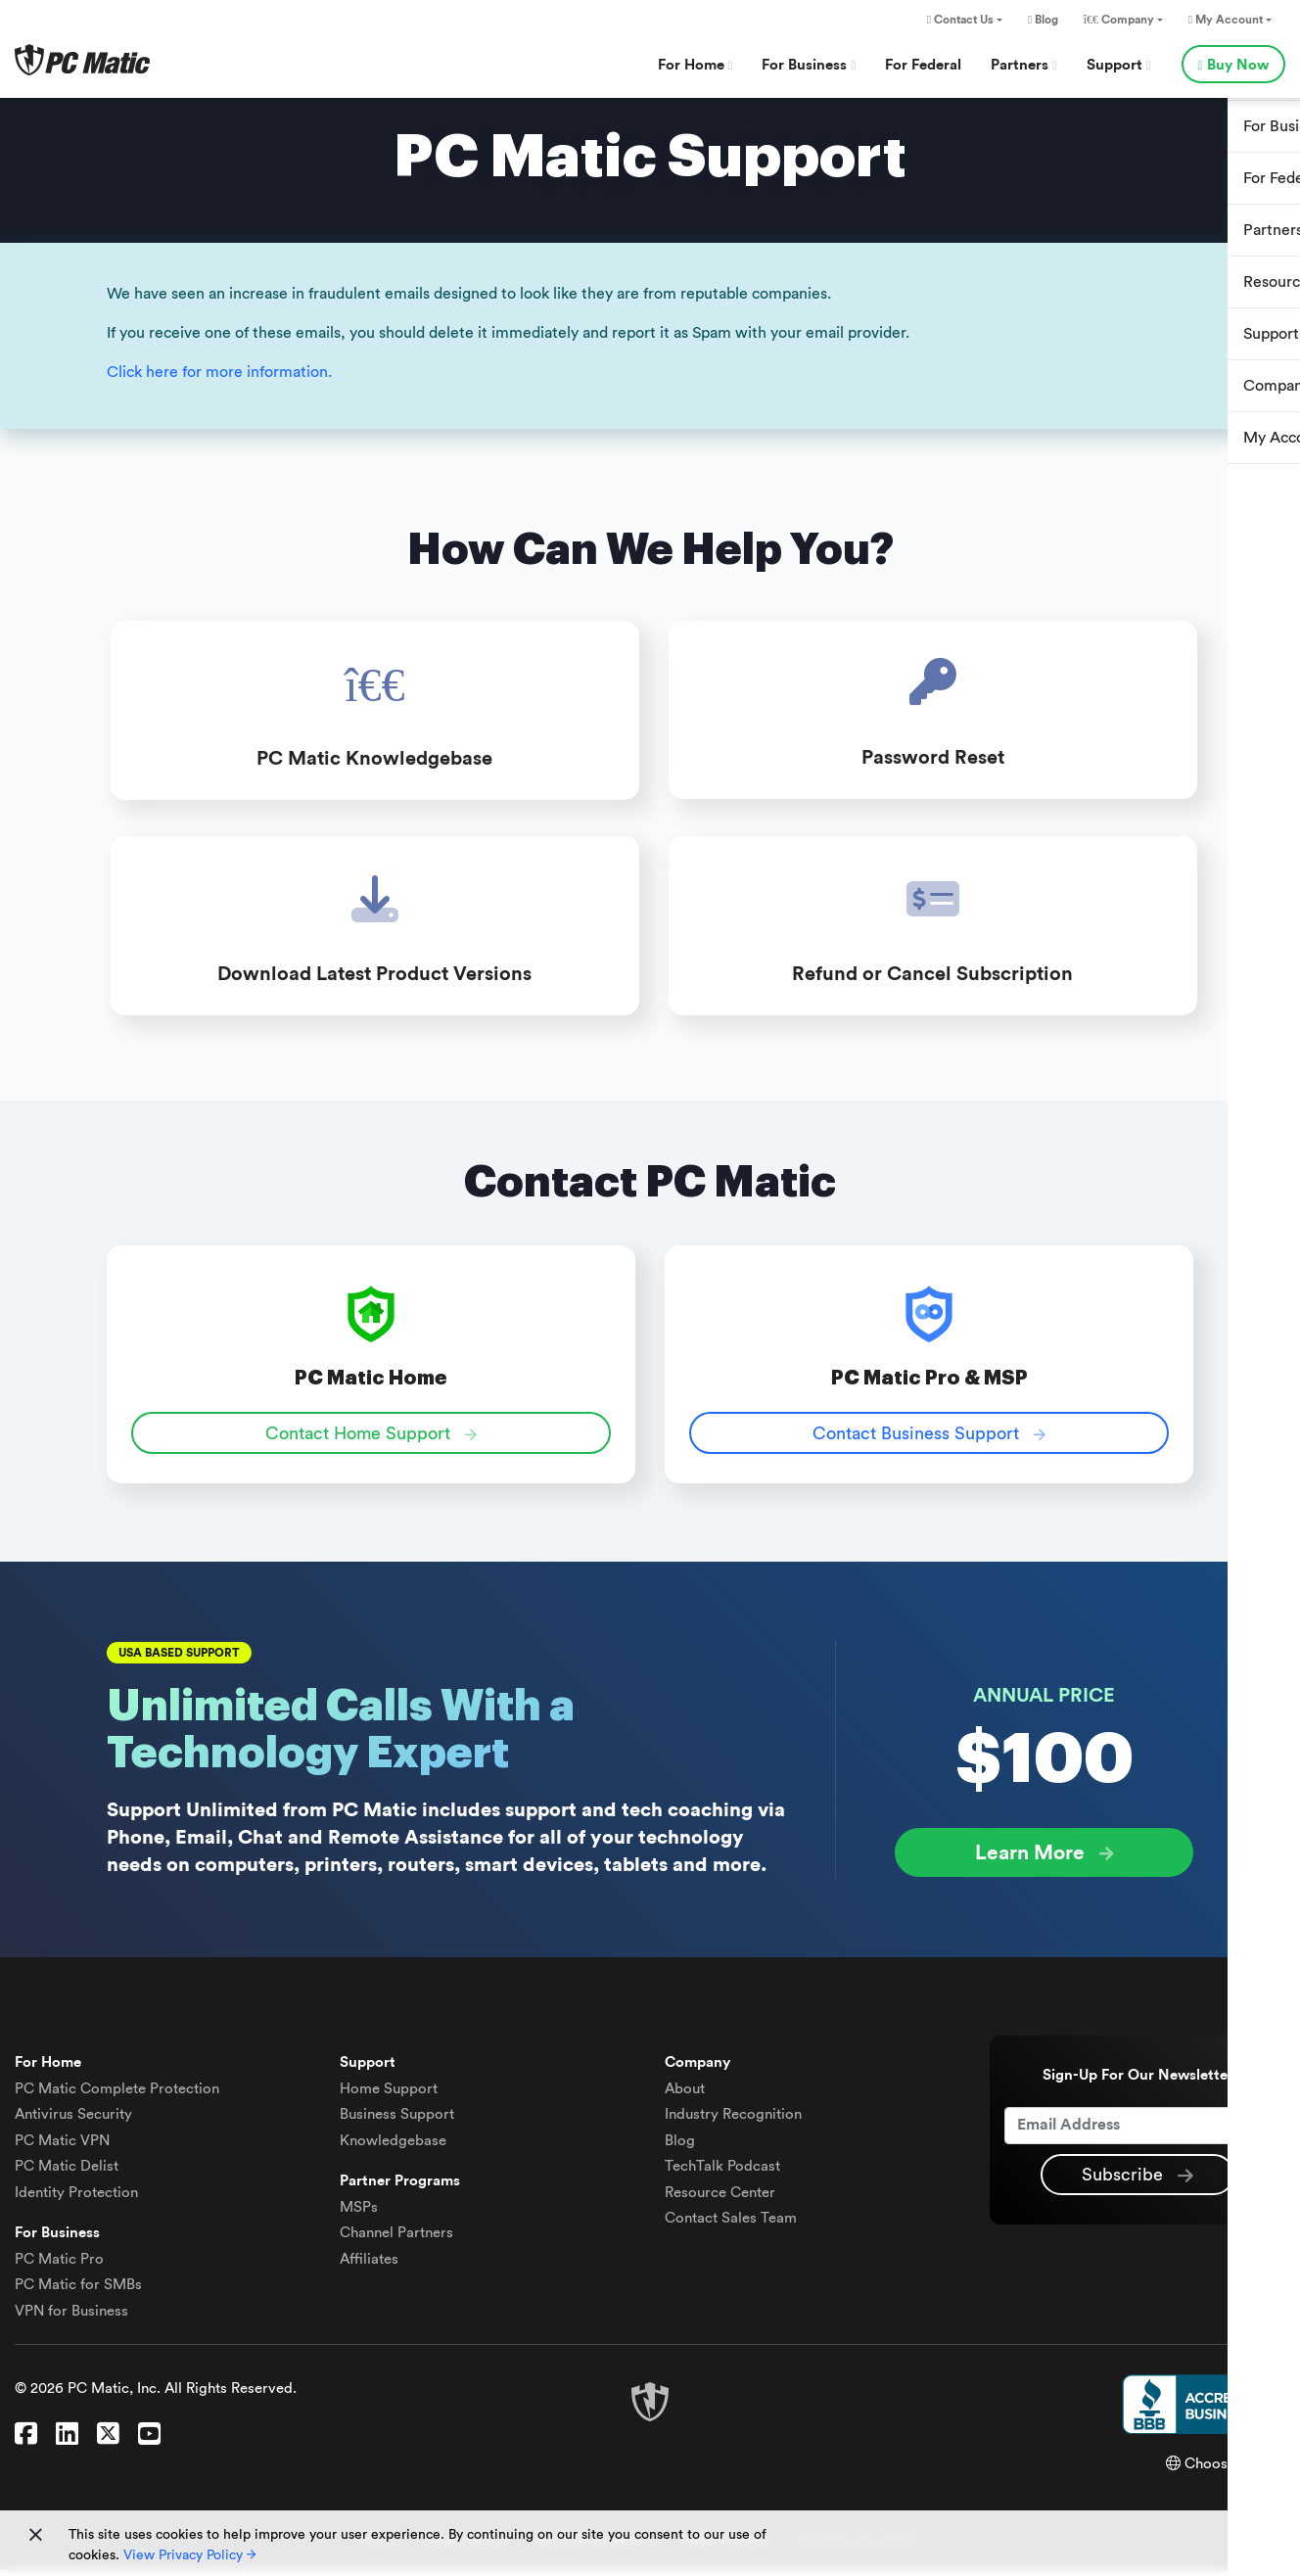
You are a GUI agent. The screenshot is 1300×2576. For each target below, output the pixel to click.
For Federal (923, 65)
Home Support (389, 2094)
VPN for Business (71, 2317)
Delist (66, 2172)
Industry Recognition (733, 2120)
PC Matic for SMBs (78, 2290)
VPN (62, 2146)
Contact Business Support (928, 1440)
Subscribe (1137, 2181)
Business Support (397, 2120)
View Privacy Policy (189, 2555)
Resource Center (720, 2198)
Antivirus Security (73, 2120)
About (685, 2094)
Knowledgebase (393, 2146)
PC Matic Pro (59, 2265)
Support (1119, 65)
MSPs (359, 2213)
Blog (1043, 19)
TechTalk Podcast (722, 2172)
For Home (695, 65)
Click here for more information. (219, 372)
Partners (1024, 65)
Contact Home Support (371, 1440)
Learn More (1044, 1860)
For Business (809, 65)
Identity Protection (76, 2198)
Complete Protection (117, 2094)
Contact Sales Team (731, 2224)
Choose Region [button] (1225, 2469)
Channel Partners (396, 2238)
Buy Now (1233, 65)
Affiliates (369, 2265)
